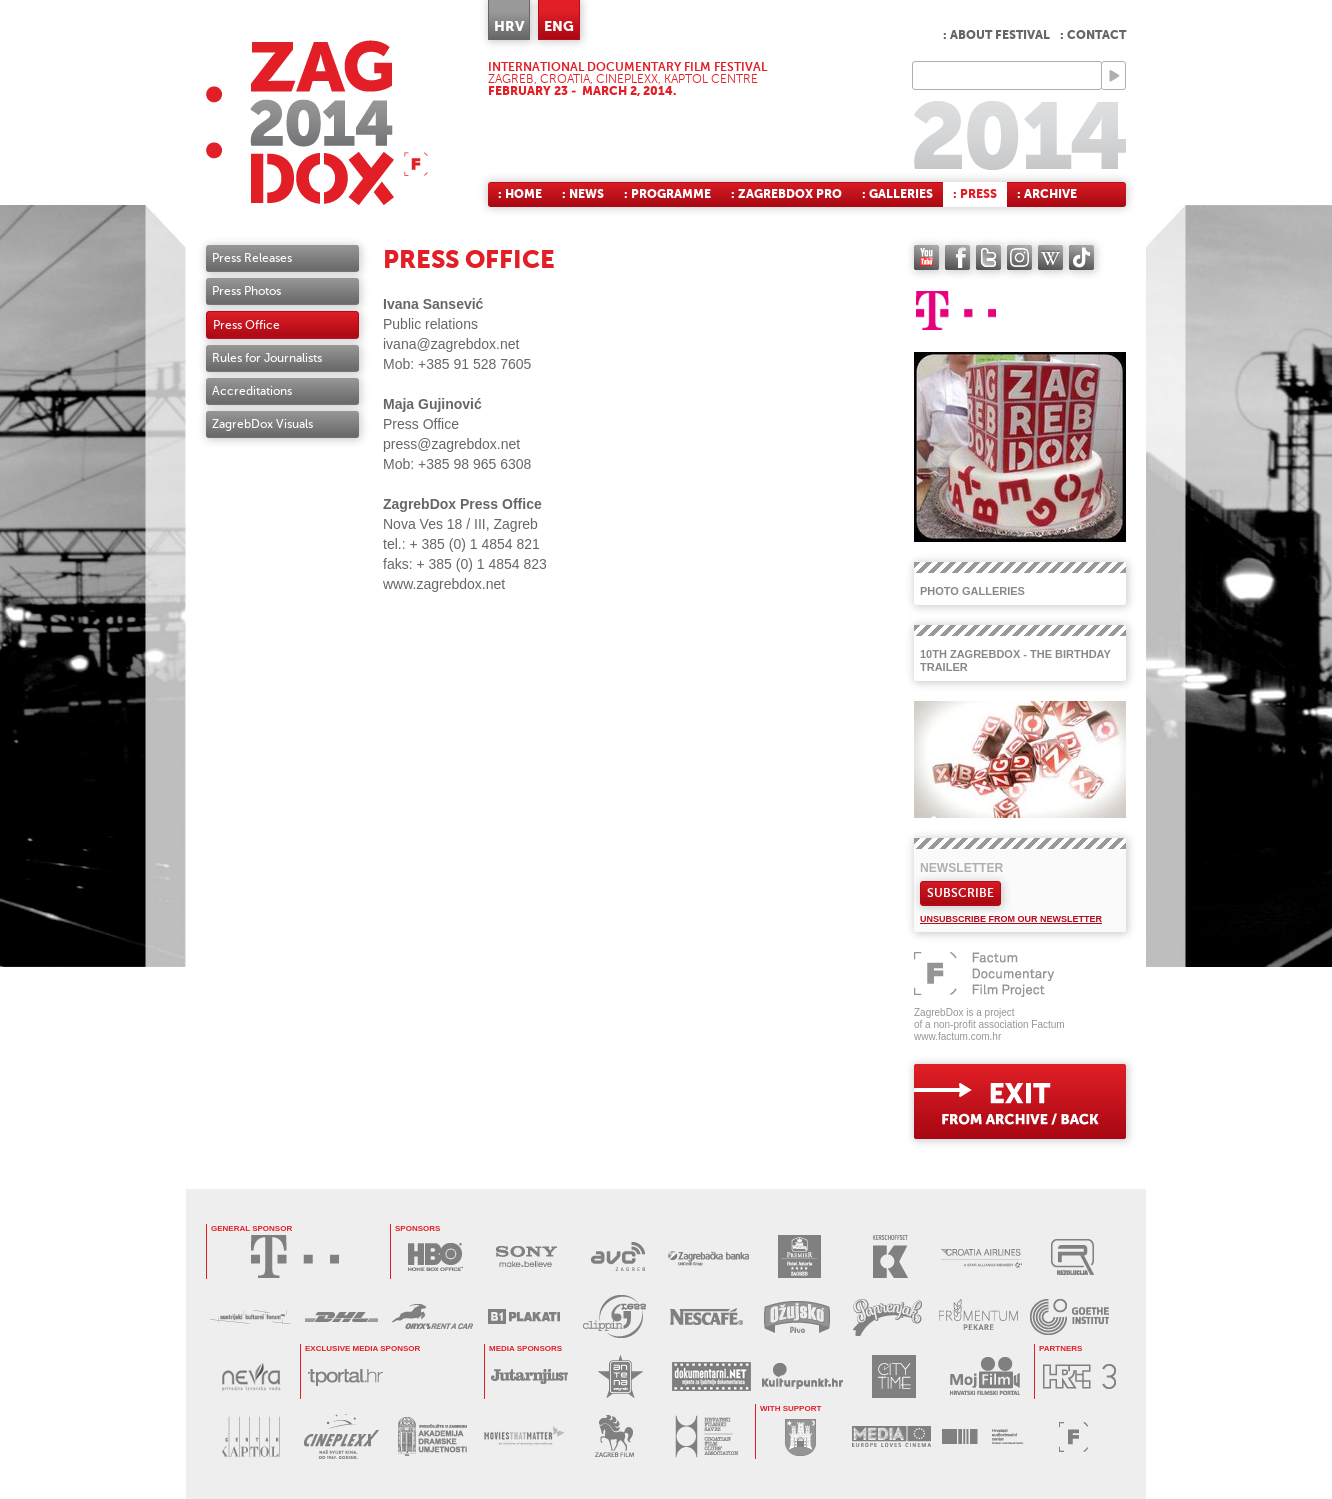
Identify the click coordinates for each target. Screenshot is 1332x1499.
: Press (975, 194)
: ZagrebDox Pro (786, 194)
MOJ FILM (984, 1376)
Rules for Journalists (267, 358)
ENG (559, 26)
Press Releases (252, 258)
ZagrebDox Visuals (262, 424)
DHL (341, 1316)
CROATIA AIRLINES (981, 1256)
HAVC (982, 1436)
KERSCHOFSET (890, 1256)
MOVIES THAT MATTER (523, 1436)
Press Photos (246, 291)
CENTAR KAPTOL (250, 1436)
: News (583, 194)
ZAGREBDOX (317, 122)
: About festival (996, 35)
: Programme (667, 194)
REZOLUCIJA (1072, 1256)
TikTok (1081, 257)
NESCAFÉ (705, 1316)
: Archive (1047, 194)
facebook (957, 257)
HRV (509, 26)
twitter (988, 257)
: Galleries (897, 194)
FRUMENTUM (978, 1316)
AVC (617, 1256)
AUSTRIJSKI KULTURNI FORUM (250, 1316)
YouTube (926, 257)
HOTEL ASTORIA (799, 1256)
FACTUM (1073, 1436)
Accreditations (252, 391)
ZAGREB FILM (614, 1436)
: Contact (1093, 35)
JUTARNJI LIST (529, 1376)
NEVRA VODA (250, 1376)
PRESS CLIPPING (614, 1316)
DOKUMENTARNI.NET (711, 1376)
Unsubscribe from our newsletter (1011, 919)
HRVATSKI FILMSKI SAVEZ (705, 1436)
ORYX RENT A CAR (432, 1316)
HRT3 (1079, 1376)
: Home (520, 194)
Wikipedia (1050, 257)
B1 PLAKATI (523, 1316)
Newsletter (961, 868)
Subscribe (960, 893)
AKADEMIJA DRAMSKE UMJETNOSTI (432, 1436)
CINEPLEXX (341, 1436)
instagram (1019, 257)
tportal (345, 1376)
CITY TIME (893, 1376)
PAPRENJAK (887, 1316)
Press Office (246, 325)
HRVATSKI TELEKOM (295, 1256)
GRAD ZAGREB (800, 1436)
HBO (435, 1256)
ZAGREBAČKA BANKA (708, 1256)
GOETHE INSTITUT (1069, 1316)
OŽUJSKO (796, 1316)
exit (1020, 1101)
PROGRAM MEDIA (891, 1436)
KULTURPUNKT (802, 1376)
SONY (526, 1256)
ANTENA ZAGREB (620, 1376)
